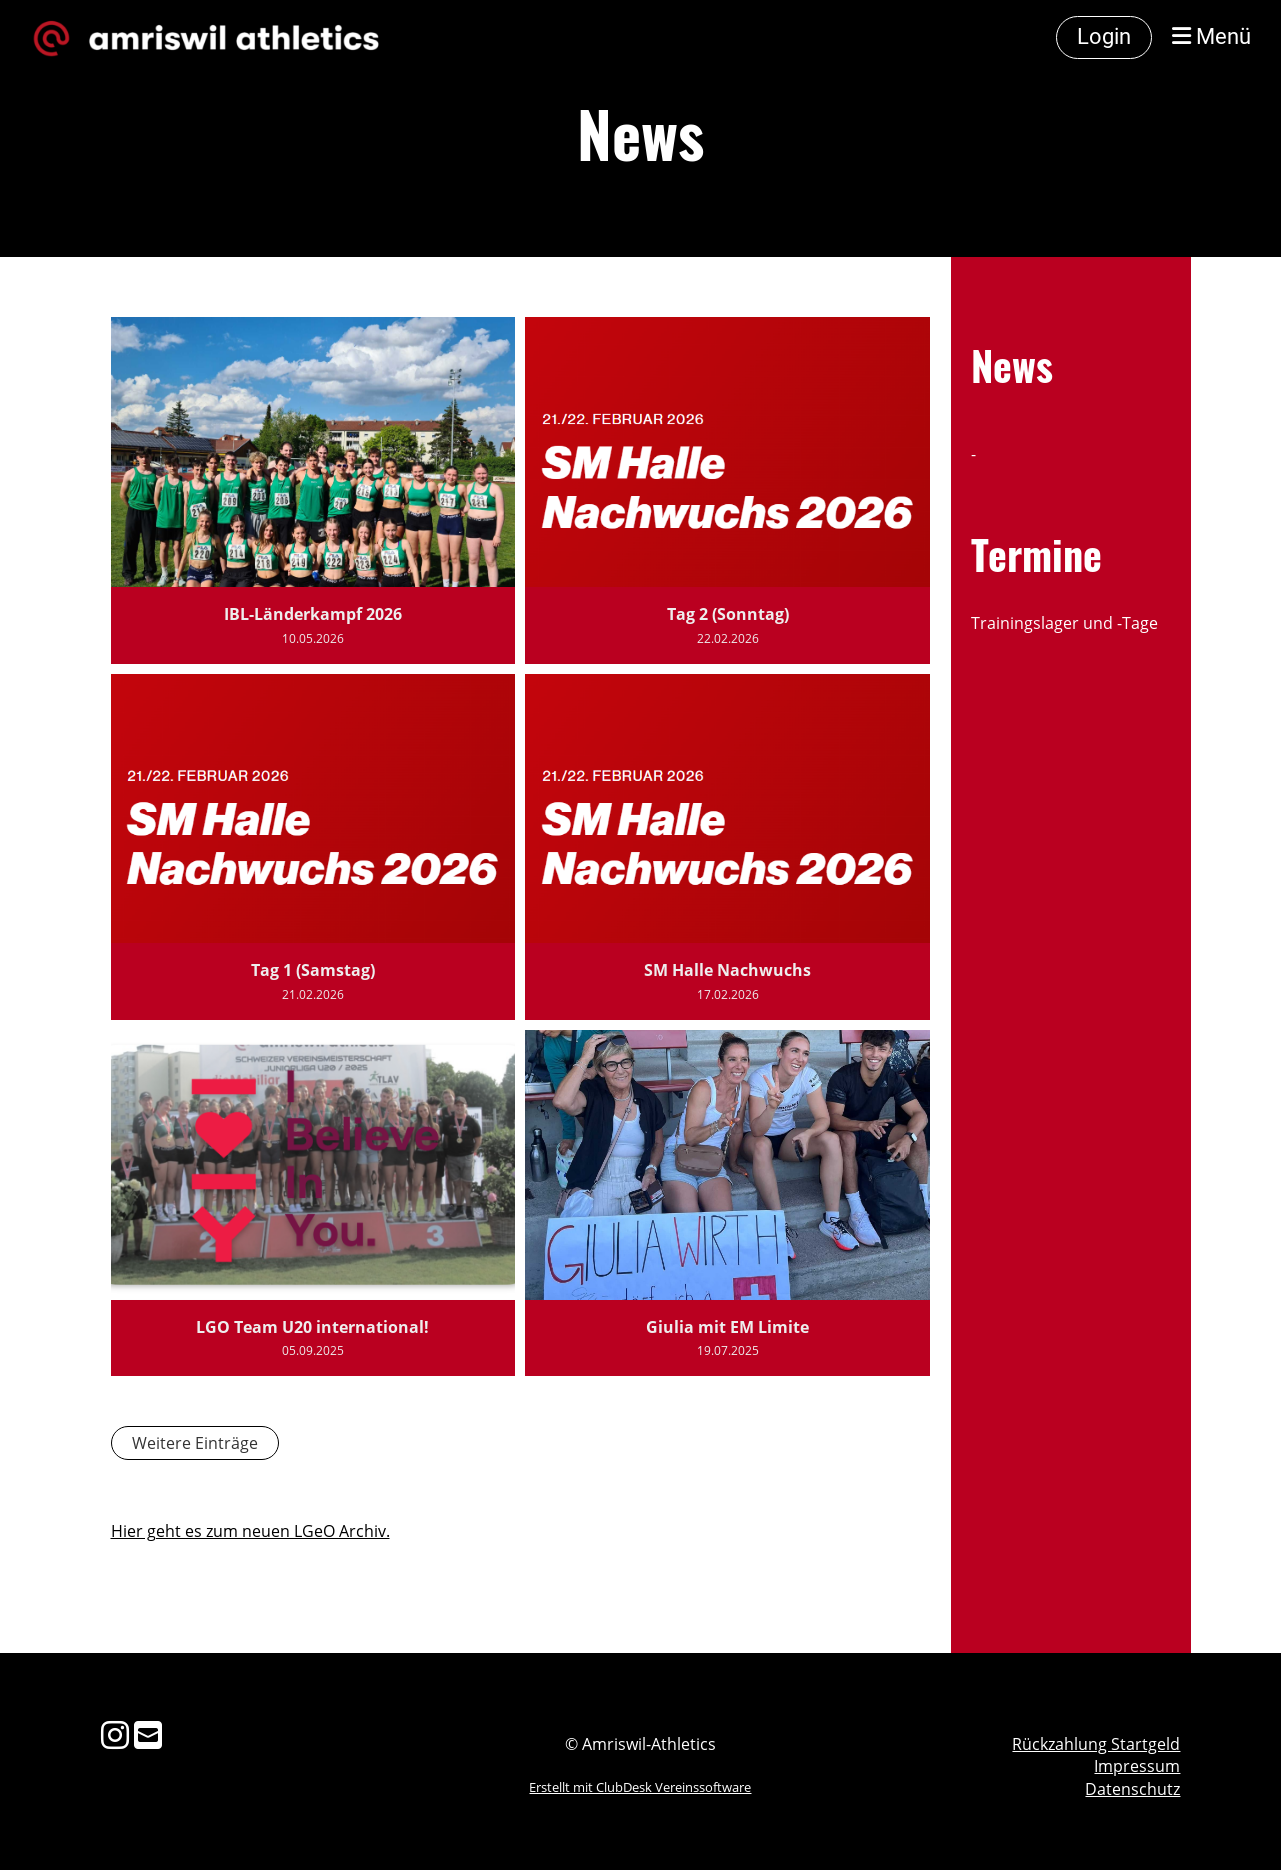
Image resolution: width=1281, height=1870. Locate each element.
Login (1104, 36)
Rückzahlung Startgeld (1096, 1744)
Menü (1211, 36)
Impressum (1137, 1766)
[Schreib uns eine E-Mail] (148, 1734)
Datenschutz (1132, 1789)
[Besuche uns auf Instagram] (115, 1734)
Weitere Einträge (195, 1443)
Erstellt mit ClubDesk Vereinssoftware (640, 1787)
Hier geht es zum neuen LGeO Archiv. (250, 1531)
